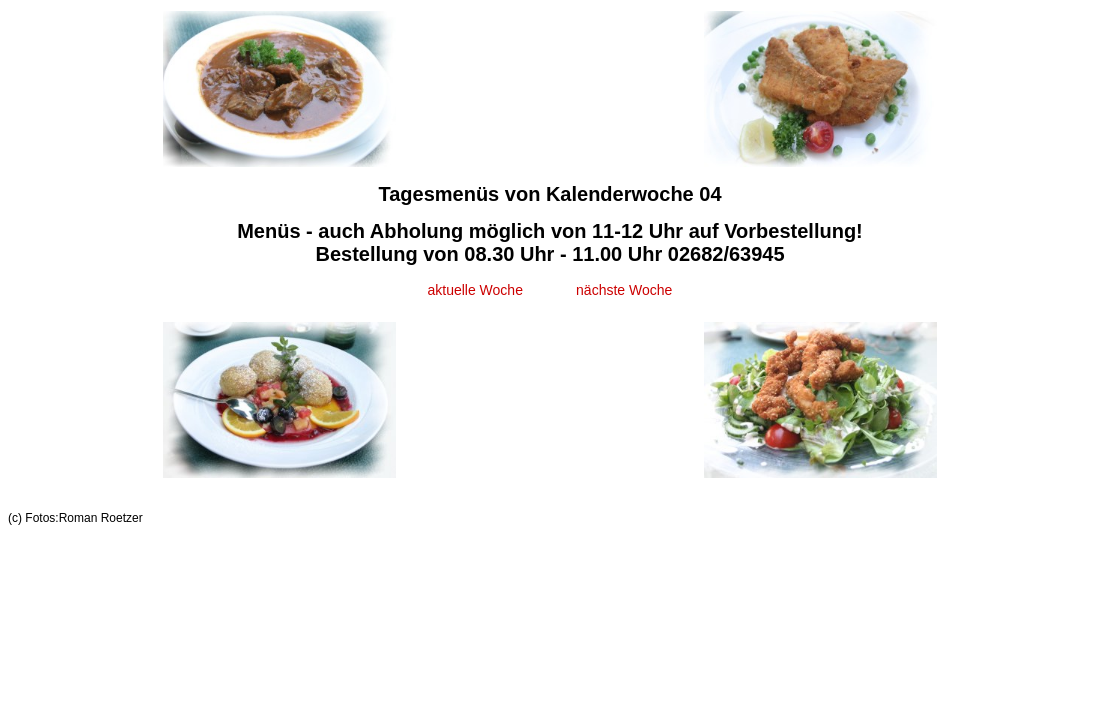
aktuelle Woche (474, 290)
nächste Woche (624, 290)
